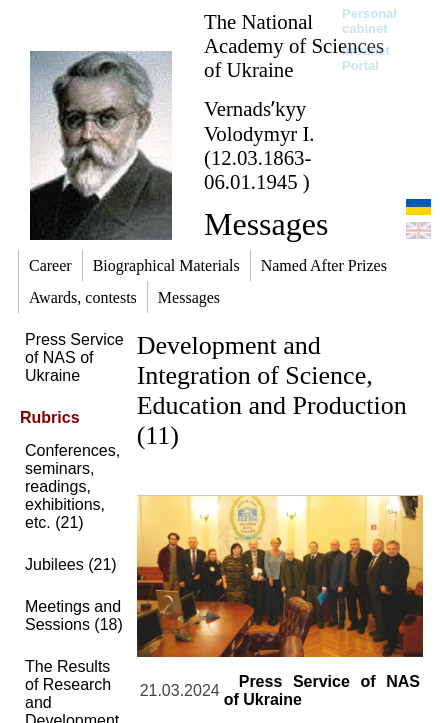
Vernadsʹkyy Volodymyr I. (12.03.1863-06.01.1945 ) (259, 145)
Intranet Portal (366, 58)
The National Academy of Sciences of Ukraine (294, 45)
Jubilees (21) (71, 564)
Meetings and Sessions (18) (74, 615)
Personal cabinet (369, 21)
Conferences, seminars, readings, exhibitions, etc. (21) (72, 486)
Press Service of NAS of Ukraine (74, 357)
